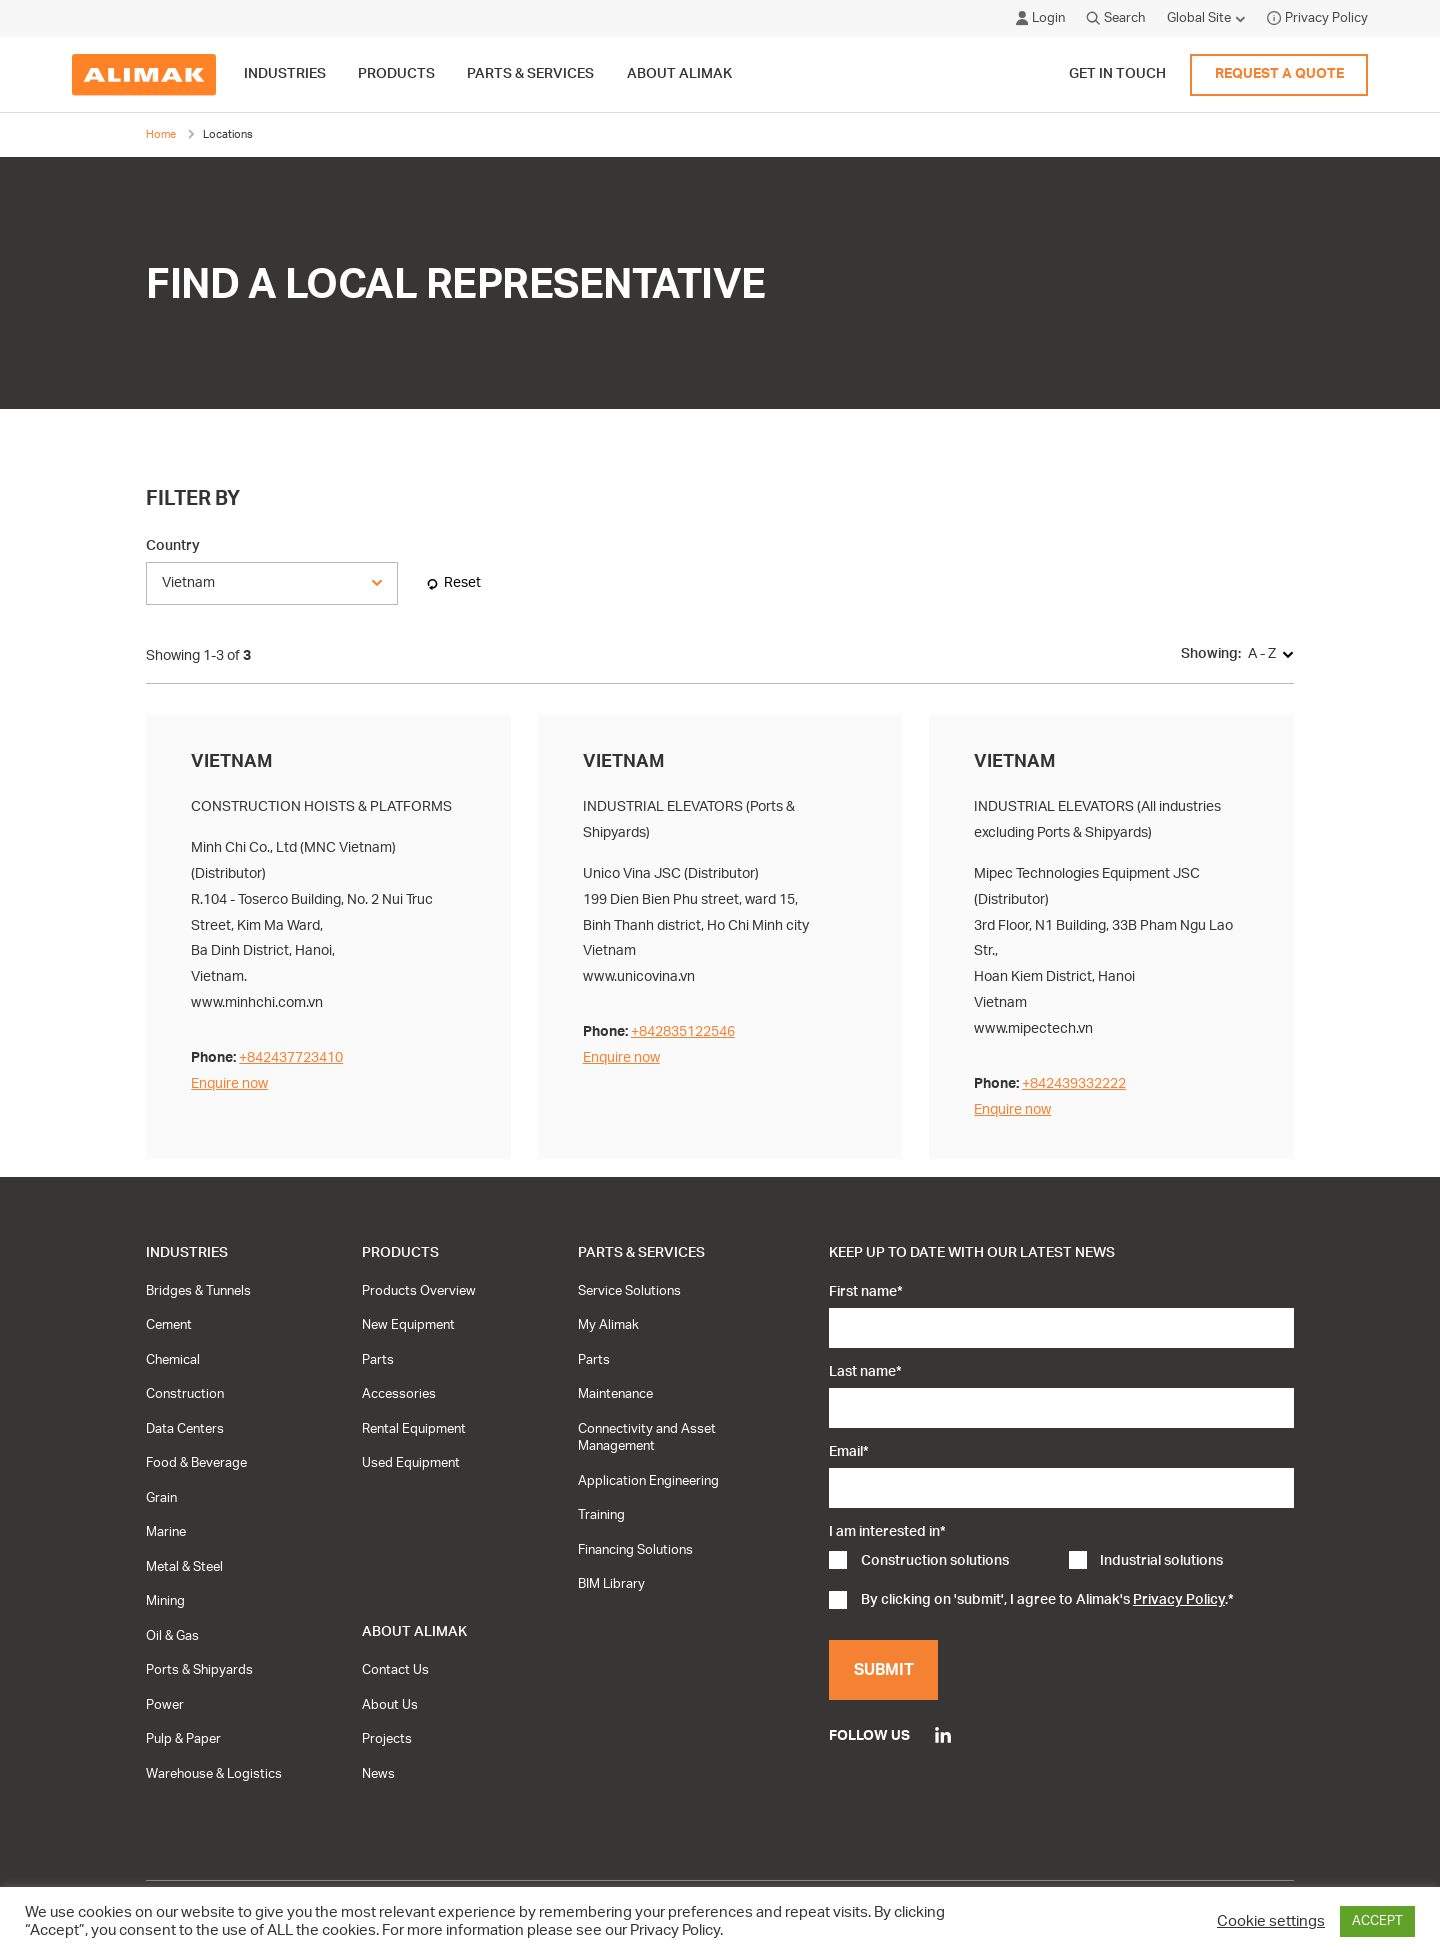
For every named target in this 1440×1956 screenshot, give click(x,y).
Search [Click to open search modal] (1115, 18)
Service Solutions (629, 1291)
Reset (462, 582)
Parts (378, 1360)
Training (601, 1515)
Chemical (173, 1360)
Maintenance (615, 1394)
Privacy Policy (1317, 18)
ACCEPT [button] (1377, 1921)
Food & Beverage (196, 1463)
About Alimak (414, 1631)
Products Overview (419, 1291)
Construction (185, 1394)
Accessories (399, 1394)
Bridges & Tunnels (198, 1291)
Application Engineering (648, 1481)
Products (400, 1252)
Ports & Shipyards (199, 1670)
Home (161, 134)
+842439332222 (1074, 1083)
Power (165, 1705)
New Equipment (408, 1325)
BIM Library (611, 1584)
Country (173, 545)
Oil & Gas (172, 1636)
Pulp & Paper (183, 1739)
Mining (165, 1601)
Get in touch (1117, 74)
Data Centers (185, 1429)
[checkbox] (1061, 1562)
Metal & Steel (184, 1567)
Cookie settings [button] (1271, 1921)
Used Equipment (411, 1463)
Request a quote (1279, 74)
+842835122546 (683, 1031)
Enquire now (229, 1083)
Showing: (1211, 653)
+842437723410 (291, 1057)
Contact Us (395, 1670)
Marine (166, 1532)
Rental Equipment (414, 1429)
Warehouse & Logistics (214, 1774)
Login (1040, 18)
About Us (390, 1705)
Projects (387, 1739)
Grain (161, 1498)
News (378, 1774)
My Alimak (608, 1325)
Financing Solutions (635, 1550)
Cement (169, 1325)
